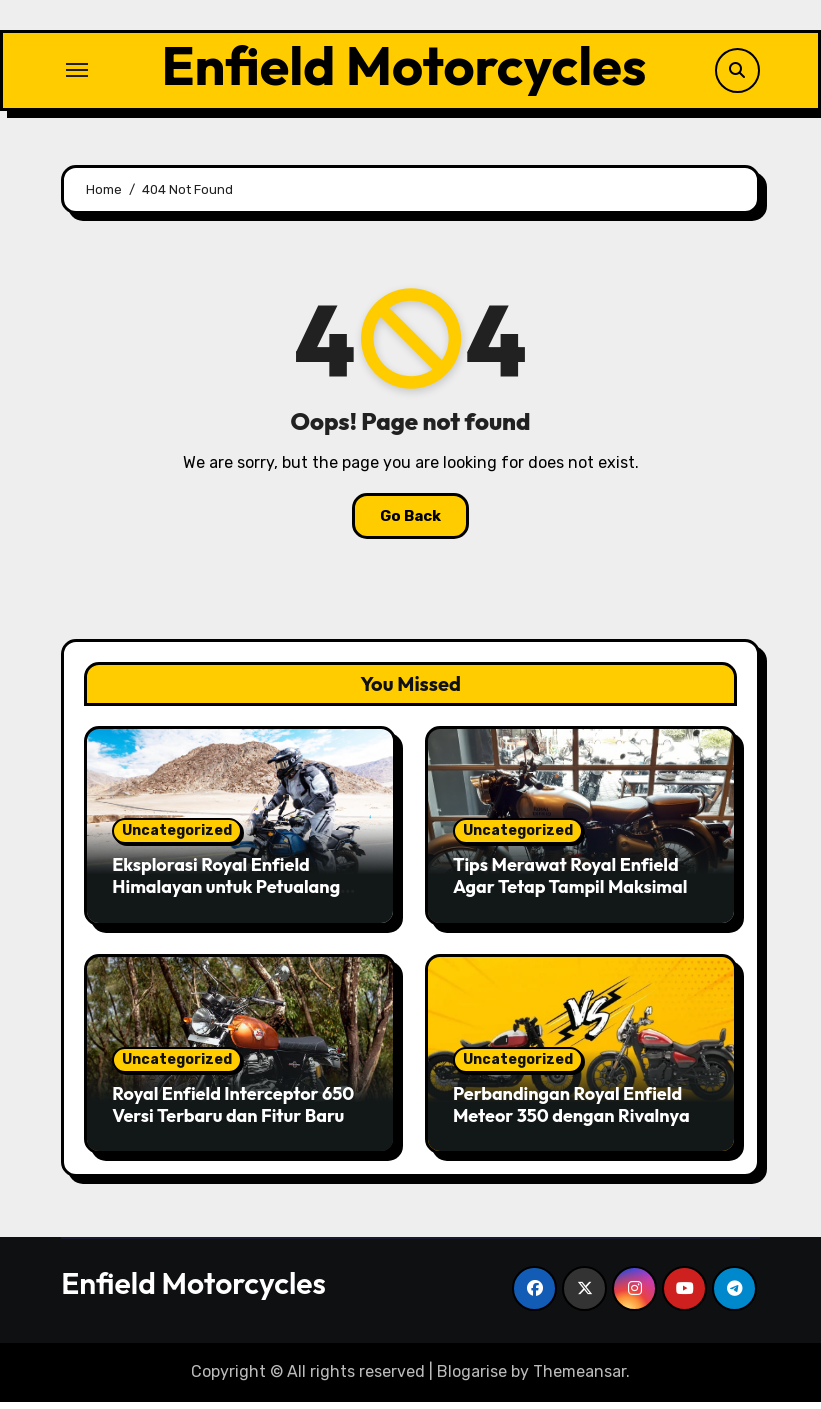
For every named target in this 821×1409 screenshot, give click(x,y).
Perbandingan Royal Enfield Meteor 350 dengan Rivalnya (571, 1112)
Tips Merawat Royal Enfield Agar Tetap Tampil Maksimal (570, 883)
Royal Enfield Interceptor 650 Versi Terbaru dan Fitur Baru (233, 1112)
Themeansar (579, 1379)
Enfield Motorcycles (404, 69)
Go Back (410, 523)
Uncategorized (177, 838)
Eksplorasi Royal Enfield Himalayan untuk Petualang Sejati (226, 894)
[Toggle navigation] (77, 74)
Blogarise (472, 1379)
